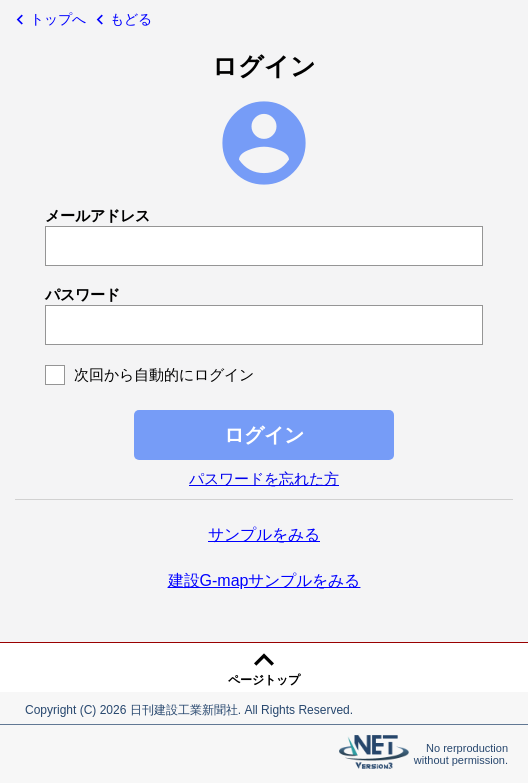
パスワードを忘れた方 (264, 478)
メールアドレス (97, 215)
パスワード (82, 294)
